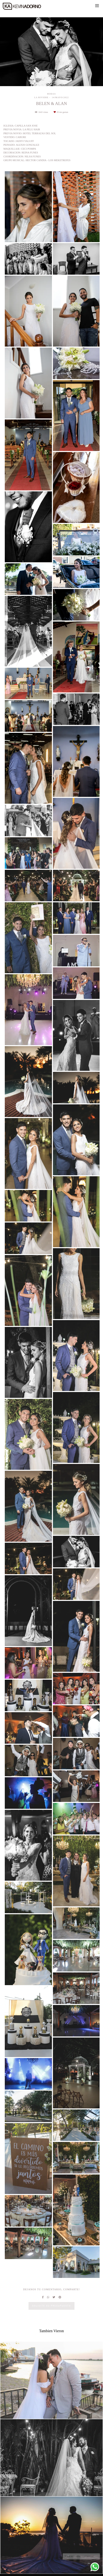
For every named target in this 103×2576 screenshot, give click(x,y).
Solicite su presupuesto (51, 2305)
